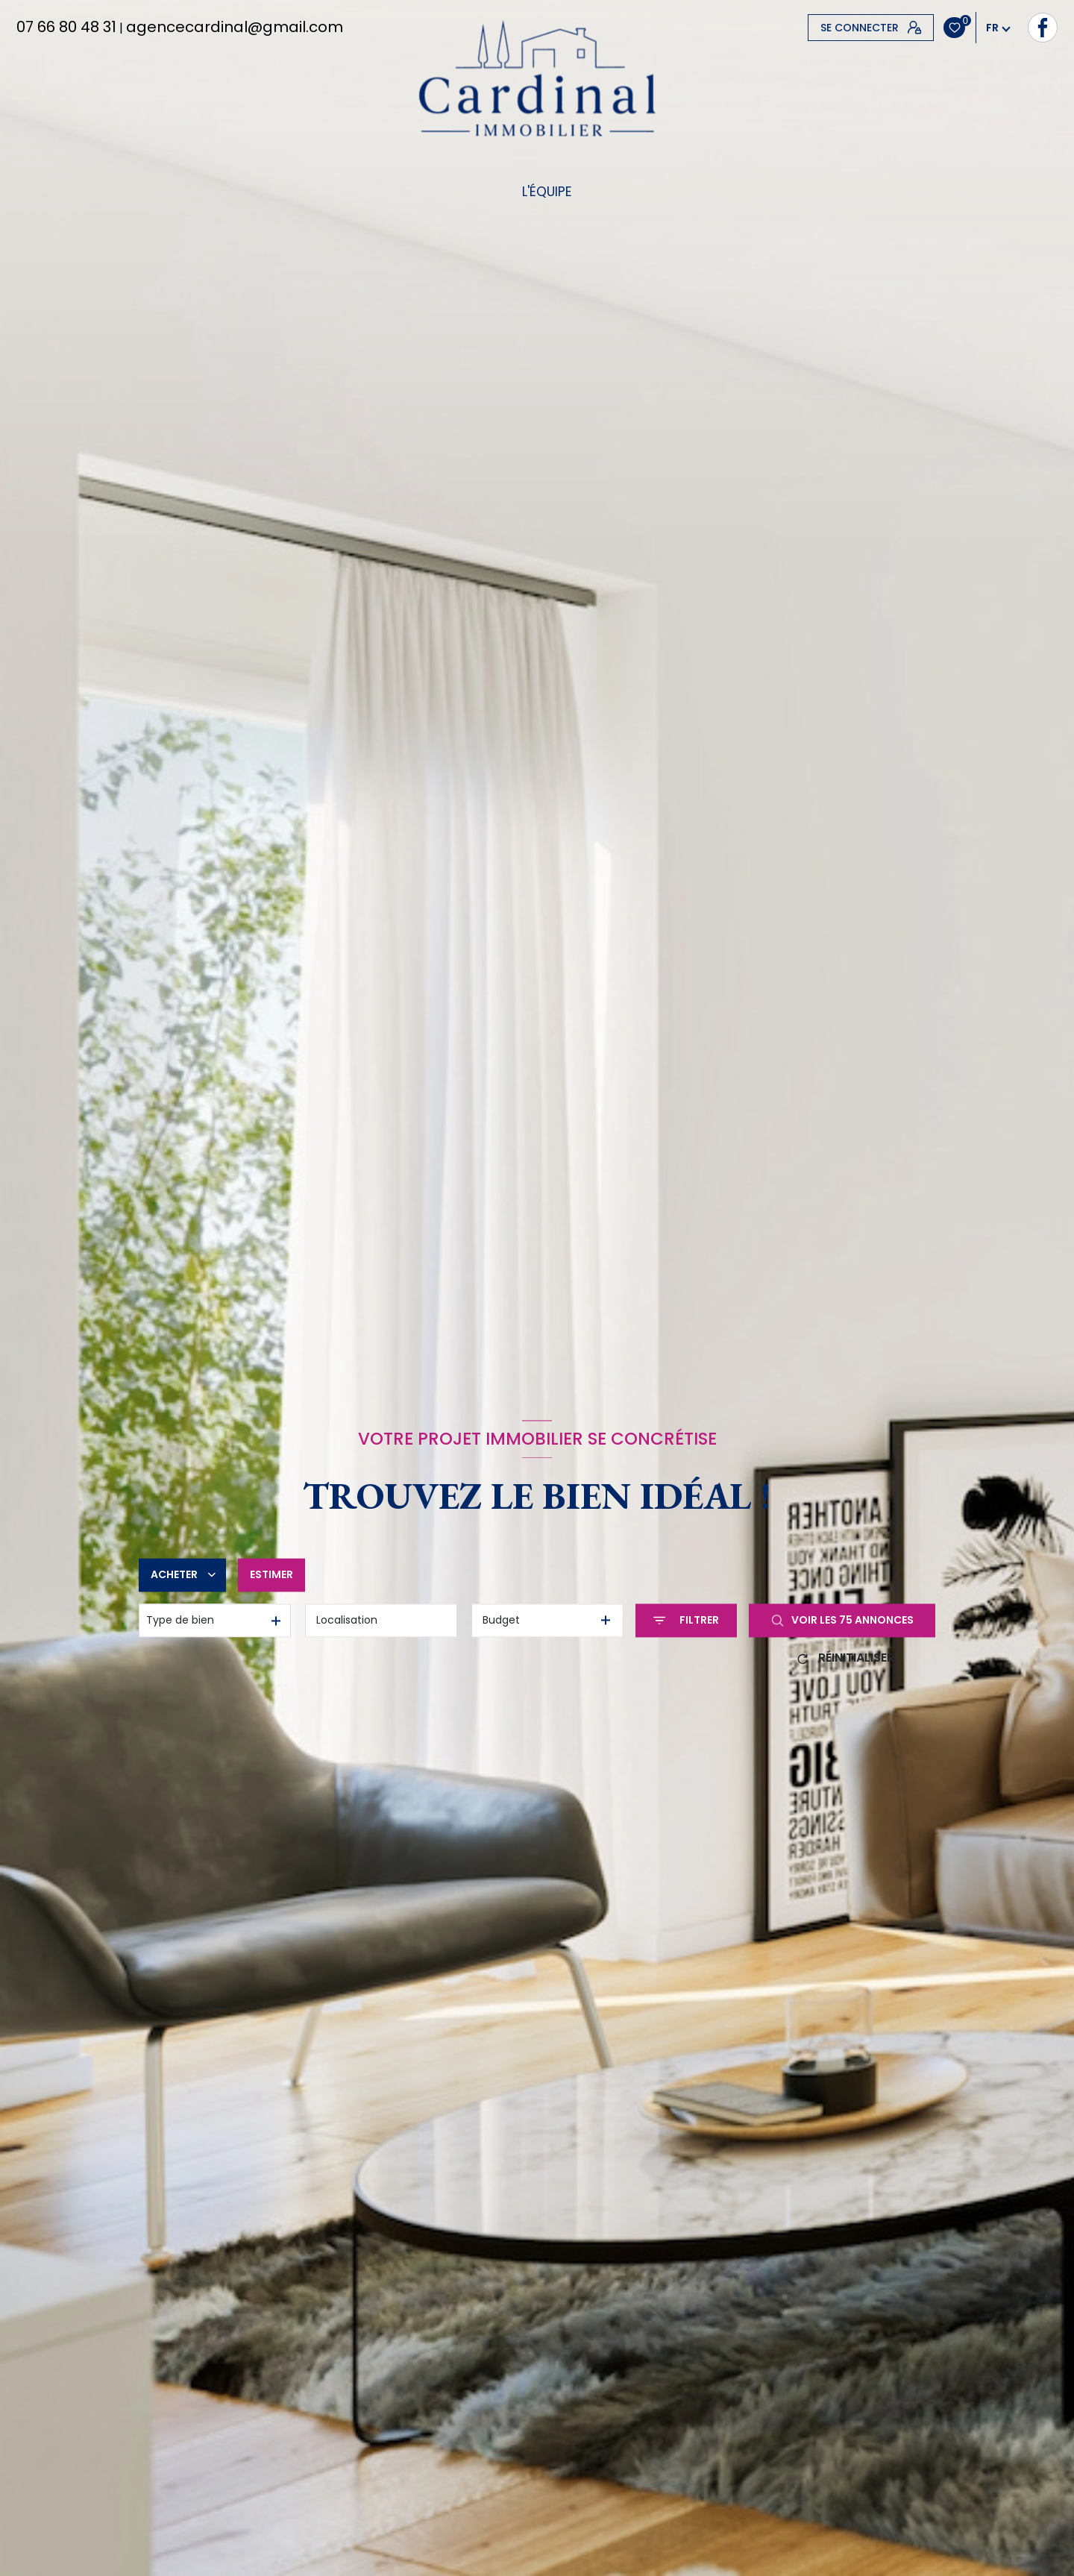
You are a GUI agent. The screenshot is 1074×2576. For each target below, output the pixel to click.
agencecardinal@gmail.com (234, 26)
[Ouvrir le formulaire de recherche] (686, 1620)
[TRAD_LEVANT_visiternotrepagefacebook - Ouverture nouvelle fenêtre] (823, 28)
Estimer (271, 1574)
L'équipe (546, 192)
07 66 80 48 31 (66, 26)
